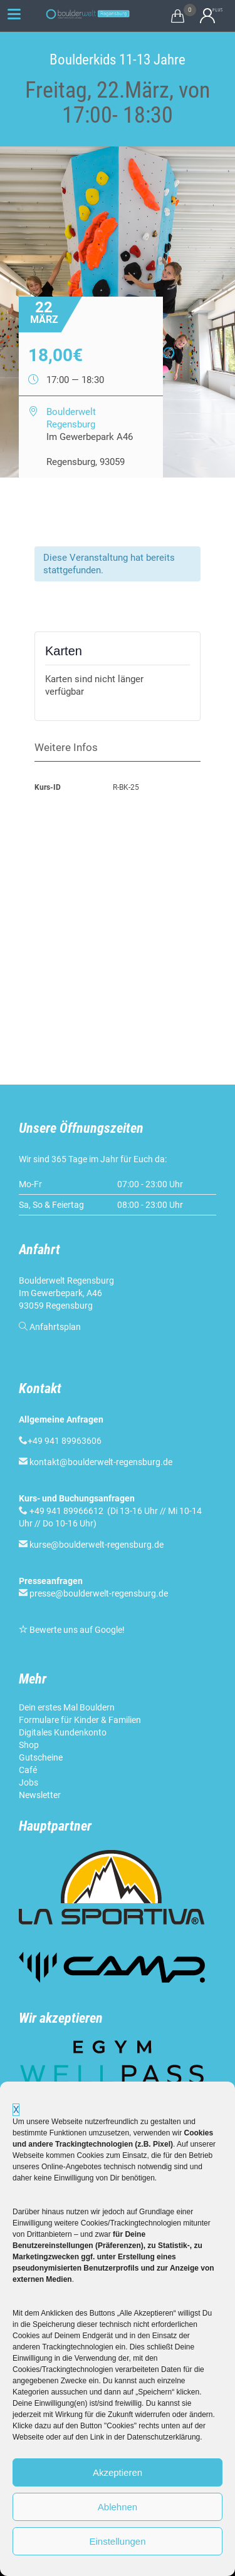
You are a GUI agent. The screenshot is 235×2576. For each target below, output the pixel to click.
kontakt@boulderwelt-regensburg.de (100, 1462)
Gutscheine (41, 1757)
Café (28, 1770)
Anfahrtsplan (55, 1327)
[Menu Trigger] (14, 13)
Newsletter (40, 1795)
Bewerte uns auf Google (75, 1630)
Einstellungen (117, 2541)
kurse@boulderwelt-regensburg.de (96, 1545)
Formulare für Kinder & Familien (80, 1720)
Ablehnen (117, 2507)
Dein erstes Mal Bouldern (67, 1707)
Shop (29, 1745)
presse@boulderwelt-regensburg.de (98, 1593)
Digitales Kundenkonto (63, 1732)
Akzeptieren (117, 2472)
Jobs (28, 1782)
